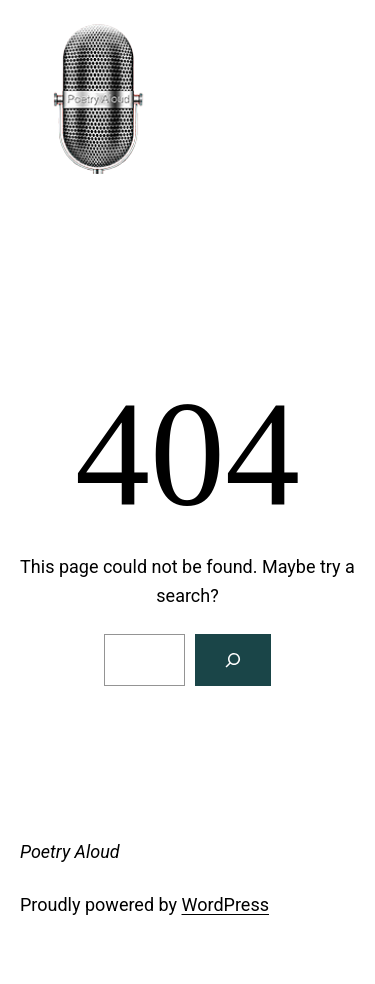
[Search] (233, 660)
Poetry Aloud (101, 219)
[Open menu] (31, 279)
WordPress (225, 904)
